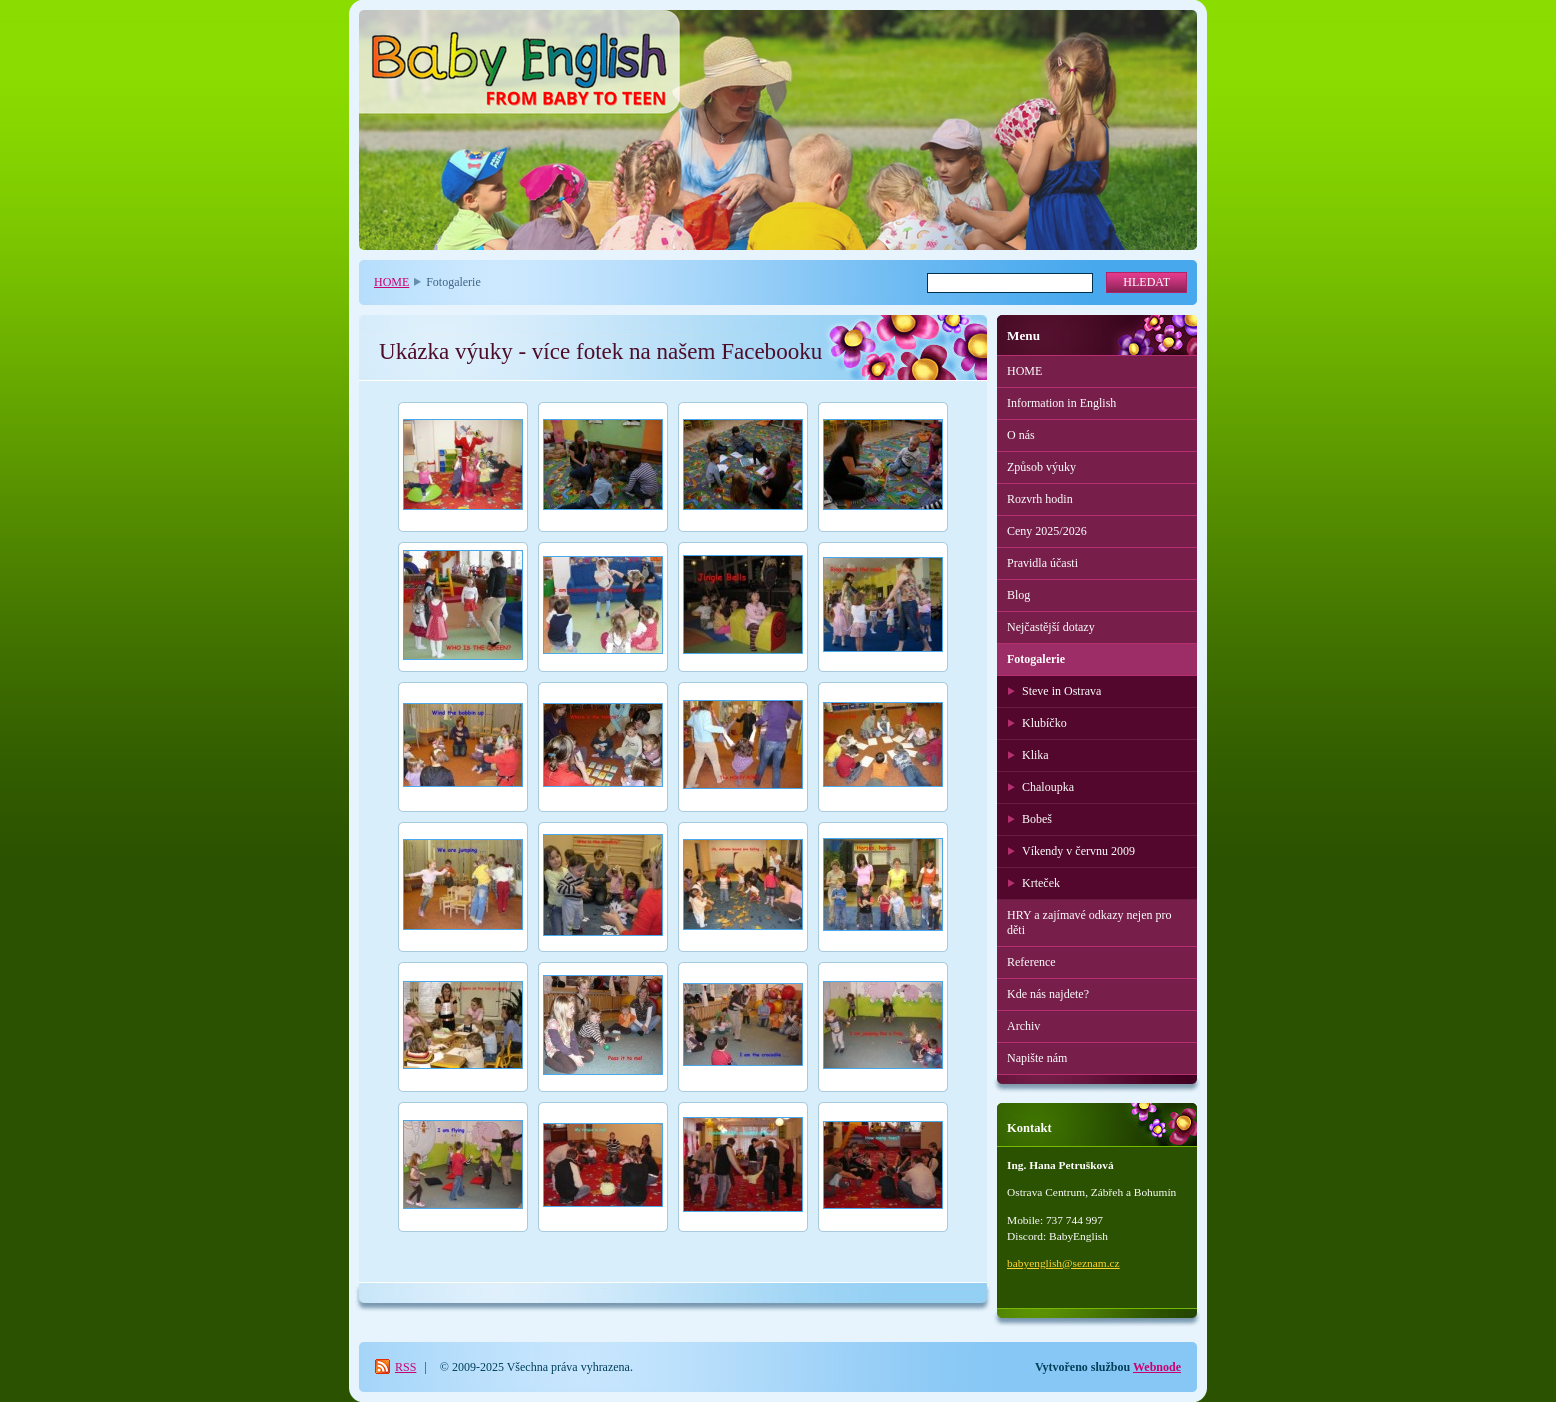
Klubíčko (1044, 723)
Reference (1031, 962)
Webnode (1157, 1367)
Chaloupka (1048, 787)
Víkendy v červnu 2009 (1078, 851)
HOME (391, 282)
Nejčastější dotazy (1051, 627)
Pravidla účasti (1042, 563)
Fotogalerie (1036, 659)
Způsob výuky (1041, 467)
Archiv (1023, 1026)
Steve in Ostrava (1061, 691)
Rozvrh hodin (1040, 499)
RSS (405, 1367)
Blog (1018, 595)
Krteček (1041, 883)
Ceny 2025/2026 (1047, 531)
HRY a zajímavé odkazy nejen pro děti (1089, 922)
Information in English (1061, 403)
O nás (1021, 435)
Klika (1035, 755)
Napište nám (1037, 1058)
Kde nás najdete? (1048, 994)
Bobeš (1037, 819)
